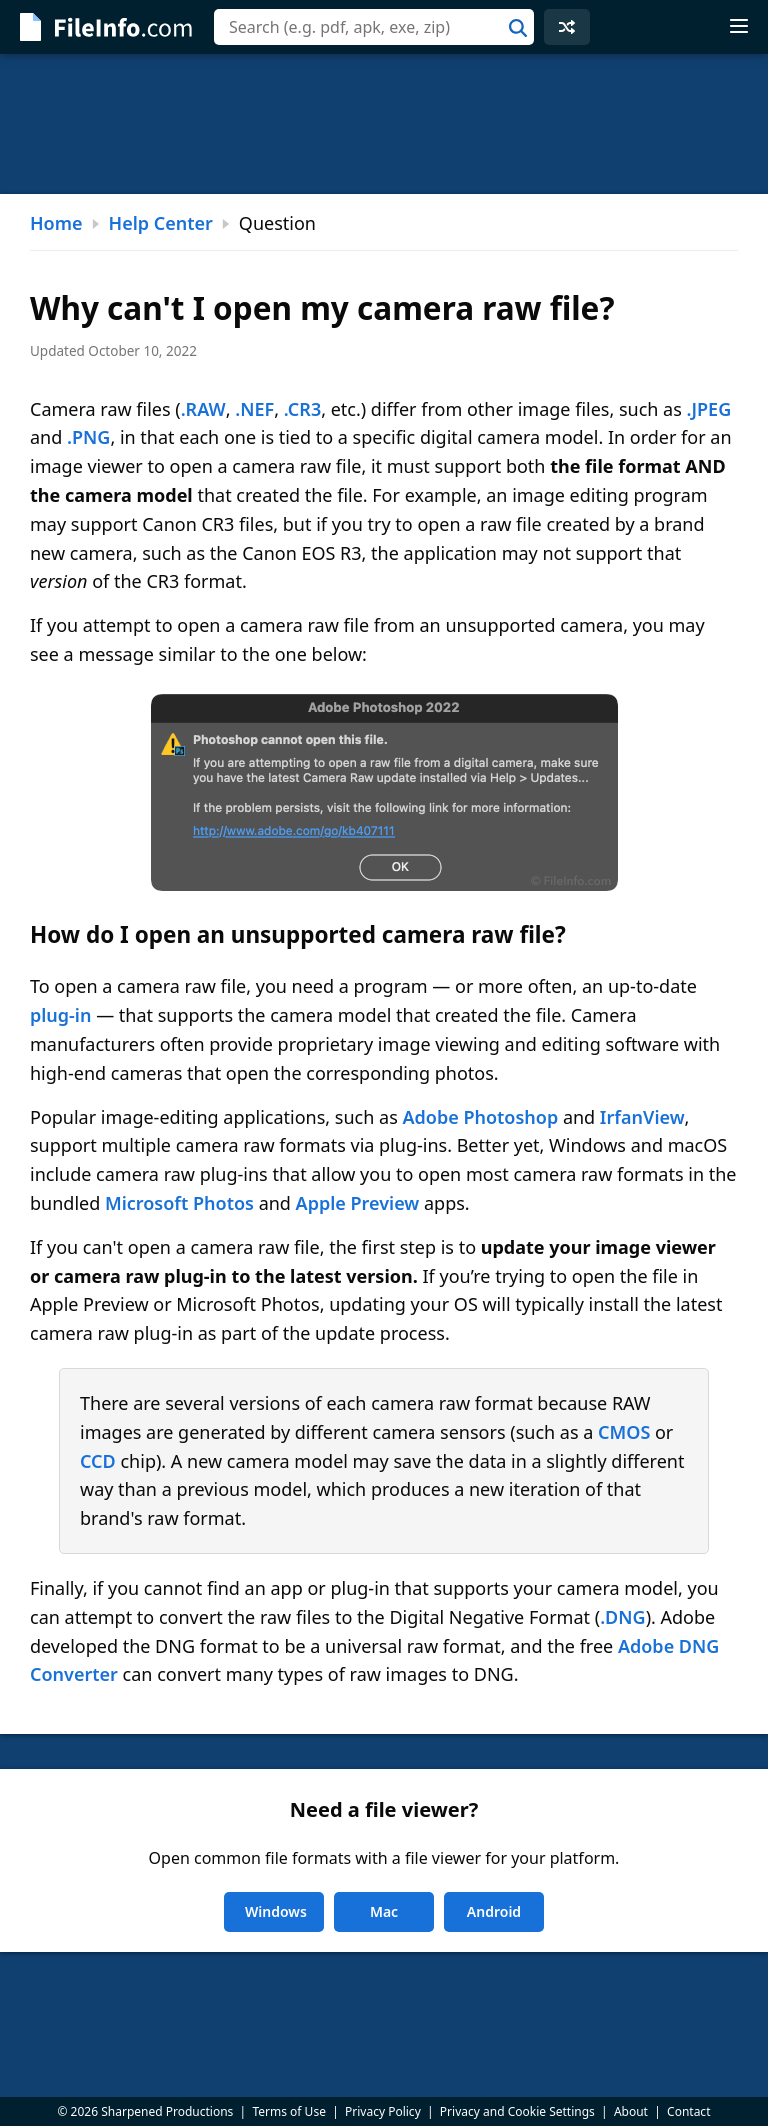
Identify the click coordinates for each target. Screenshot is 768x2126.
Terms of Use (288, 2111)
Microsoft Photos (179, 1203)
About (631, 2111)
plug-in (60, 1015)
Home (56, 223)
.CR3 (302, 409)
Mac (384, 1911)
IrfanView (642, 1117)
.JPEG (709, 409)
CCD (98, 1461)
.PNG (88, 437)
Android (494, 1911)
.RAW (203, 409)
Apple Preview (358, 1203)
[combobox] (374, 27)
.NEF (254, 409)
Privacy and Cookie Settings (517, 2111)
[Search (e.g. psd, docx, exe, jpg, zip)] (374, 27)
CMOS (624, 1432)
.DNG (623, 1617)
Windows (276, 1911)
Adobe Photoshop (480, 1117)
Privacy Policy (383, 2111)
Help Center (161, 223)
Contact (688, 2111)
